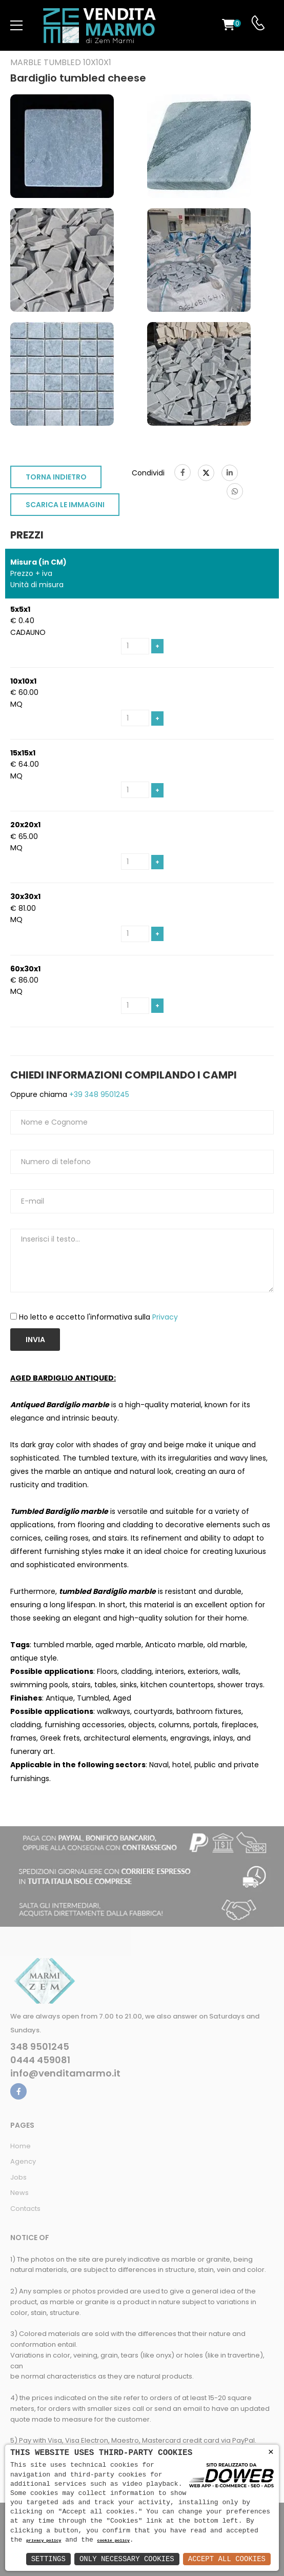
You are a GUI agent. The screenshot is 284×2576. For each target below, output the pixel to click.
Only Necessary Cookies (126, 2559)
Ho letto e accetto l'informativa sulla (98, 1317)
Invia (35, 1339)
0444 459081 (40, 2060)
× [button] (271, 2452)
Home (20, 2146)
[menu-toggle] (16, 25)
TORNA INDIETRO (56, 477)
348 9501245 (39, 2046)
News (19, 2193)
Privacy (165, 1317)
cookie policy (113, 2541)
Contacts (25, 2208)
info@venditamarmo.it (65, 2073)
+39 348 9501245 (98, 1094)
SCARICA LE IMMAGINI (65, 505)
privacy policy (43, 2541)
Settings (48, 2559)
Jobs (18, 2177)
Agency (23, 2161)
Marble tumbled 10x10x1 (60, 62)
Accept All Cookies (227, 2559)
